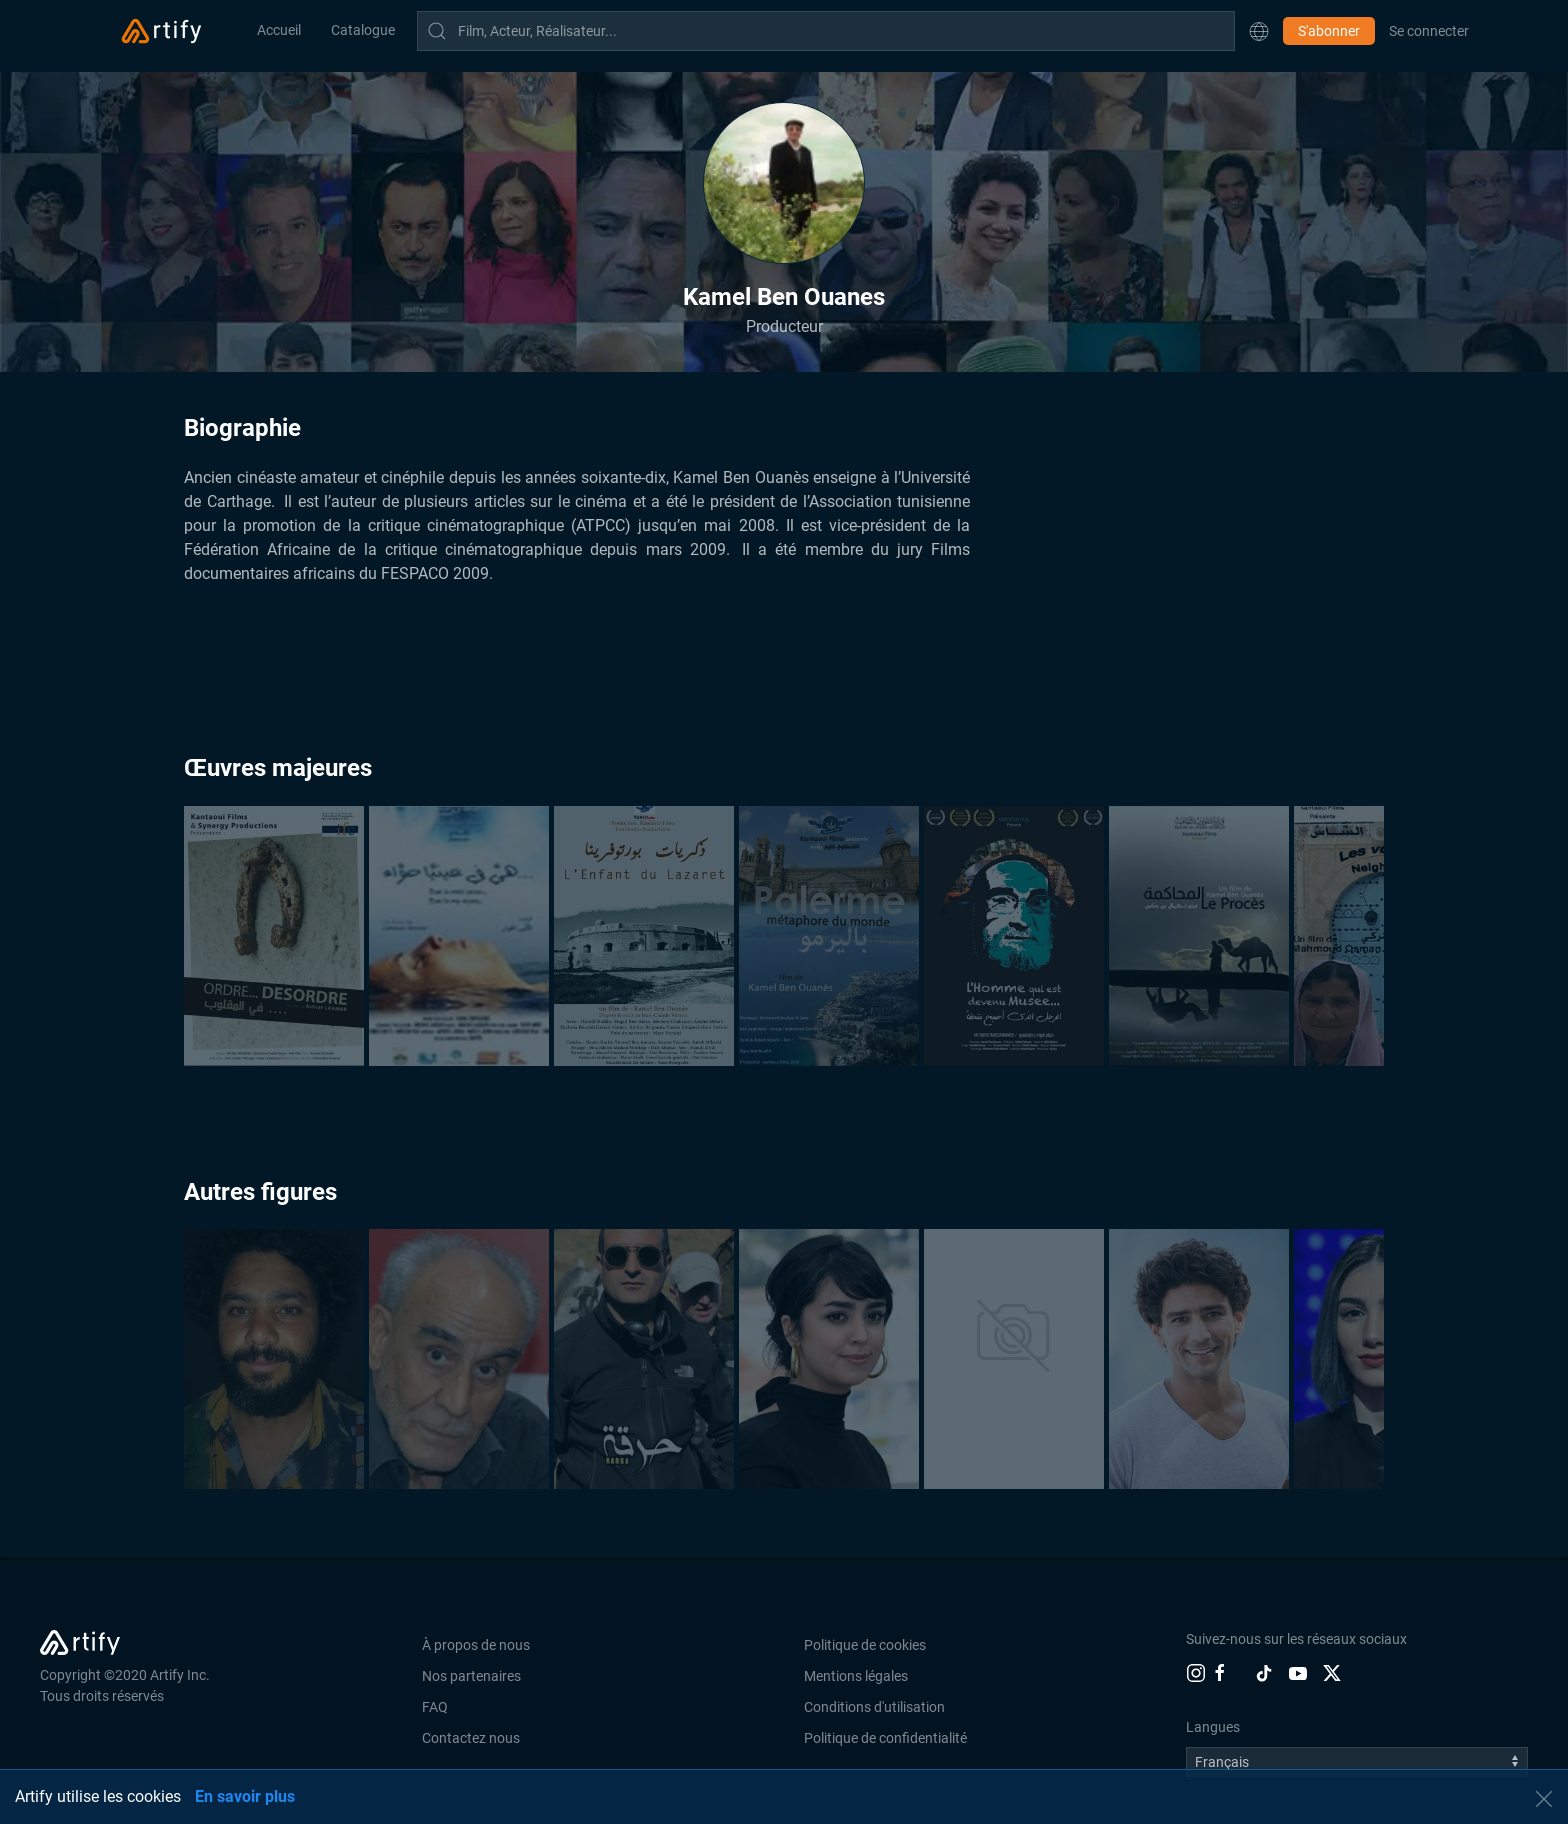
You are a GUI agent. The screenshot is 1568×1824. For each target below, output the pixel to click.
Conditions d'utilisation (874, 1707)
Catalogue (363, 30)
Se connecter (1429, 31)
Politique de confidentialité (885, 1738)
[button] (1259, 31)
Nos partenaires (471, 1676)
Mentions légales (856, 1676)
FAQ (435, 1707)
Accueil (279, 30)
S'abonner (1329, 31)
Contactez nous (471, 1738)
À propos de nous (476, 1645)
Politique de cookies (865, 1645)
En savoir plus (245, 1796)
